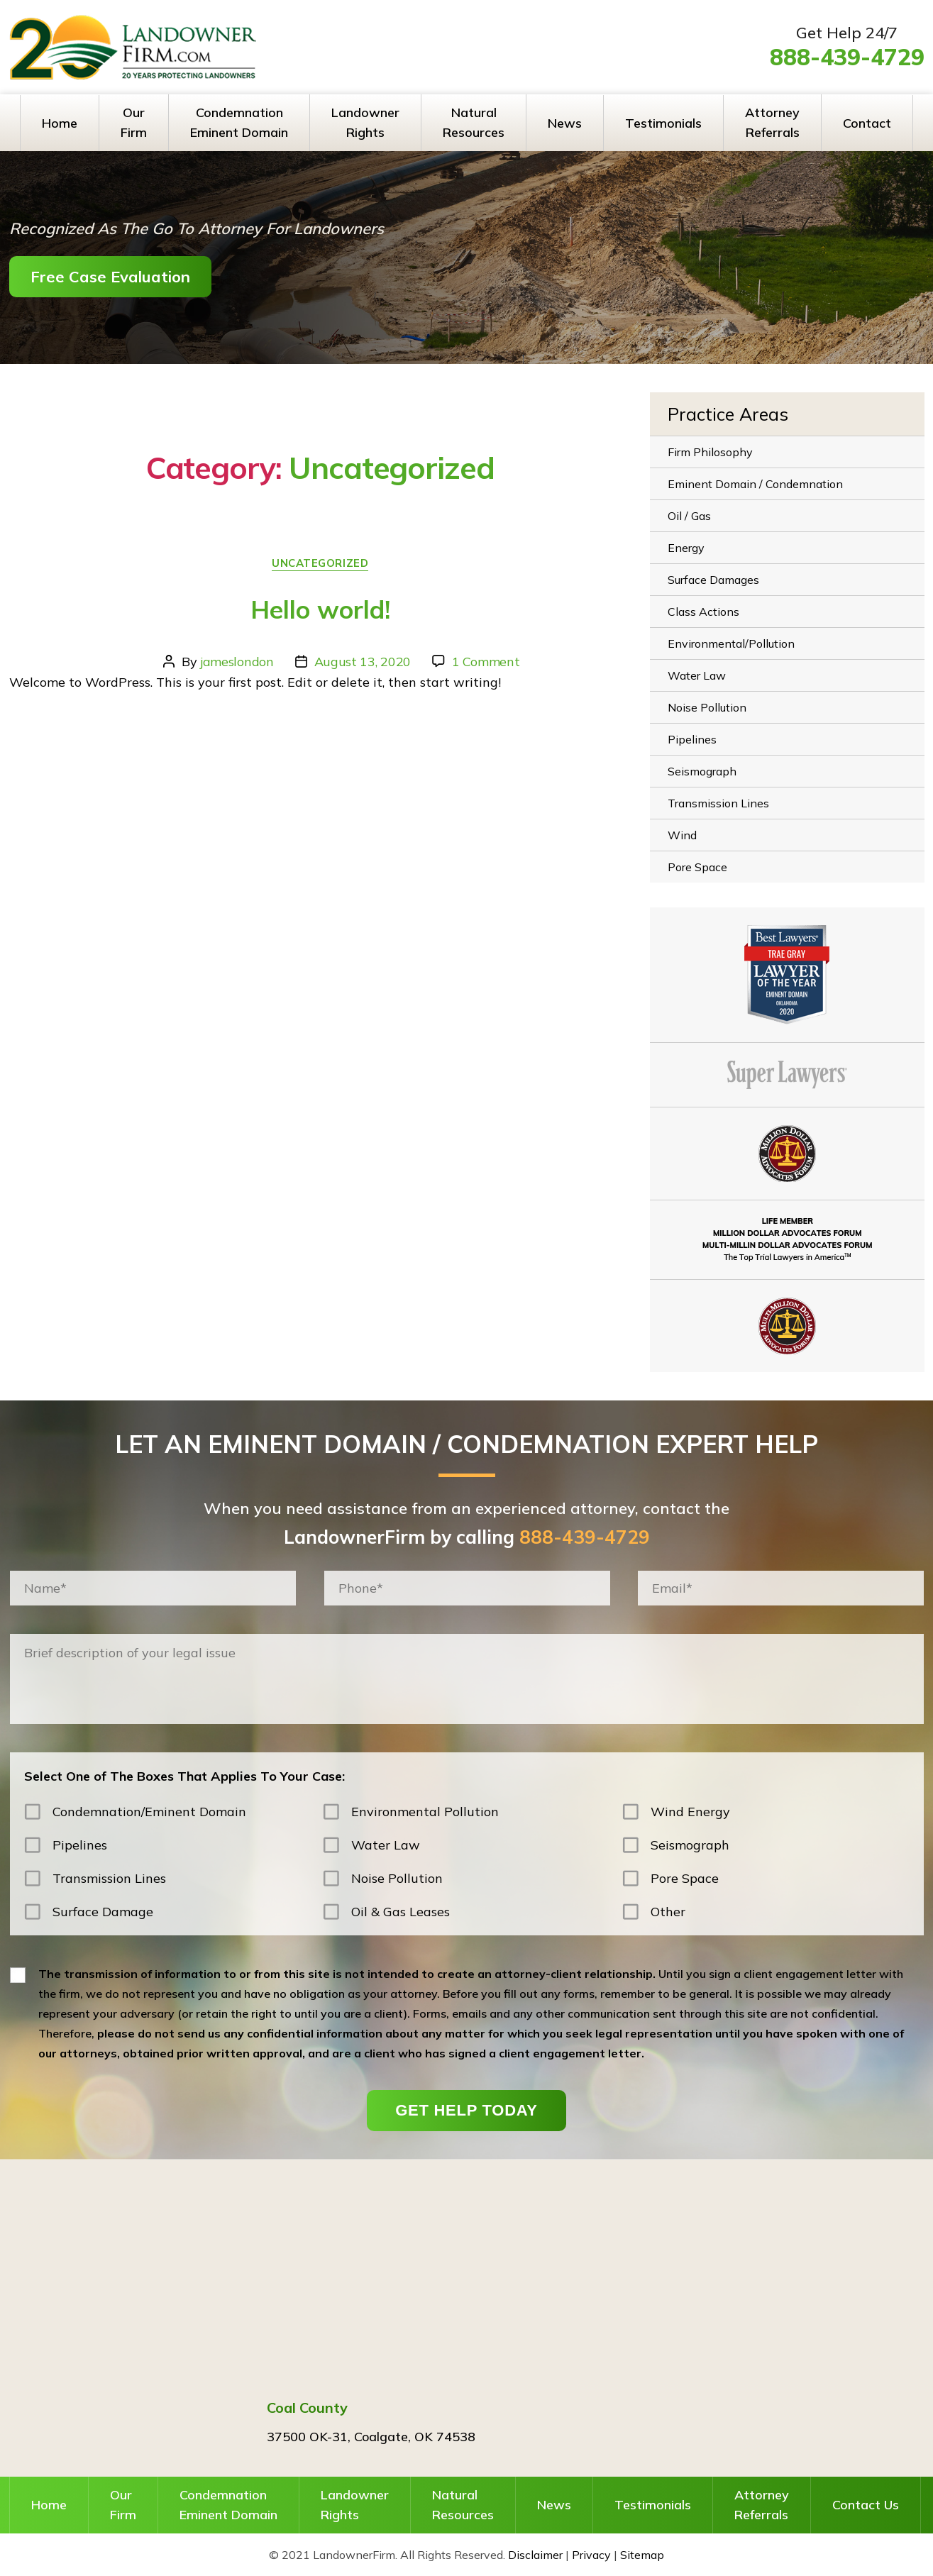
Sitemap (642, 2555)
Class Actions (703, 611)
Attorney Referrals (772, 122)
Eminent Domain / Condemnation (755, 484)
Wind (682, 835)
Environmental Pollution (425, 1811)
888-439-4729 (847, 57)
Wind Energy (690, 1811)
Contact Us (865, 2505)
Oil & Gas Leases (400, 1911)
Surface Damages (713, 580)
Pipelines (692, 739)
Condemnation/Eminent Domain (149, 1811)
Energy (686, 548)
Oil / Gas (689, 516)
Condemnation (228, 2506)
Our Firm (134, 122)
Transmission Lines (718, 803)
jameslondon (237, 661)
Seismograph (702, 771)
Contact (867, 123)
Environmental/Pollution (731, 643)
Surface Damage (103, 1911)
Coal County (307, 2407)
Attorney (761, 2506)
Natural (463, 2506)
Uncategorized (320, 563)
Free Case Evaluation (110, 277)
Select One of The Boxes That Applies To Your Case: (184, 1776)
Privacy (591, 2555)
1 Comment (485, 661)
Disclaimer (535, 2555)
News (565, 123)
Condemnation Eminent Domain (239, 122)
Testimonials (663, 123)
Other (668, 1911)
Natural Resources (473, 122)
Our (123, 2506)
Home (59, 123)
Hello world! (320, 609)
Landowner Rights (365, 122)
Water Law (697, 675)
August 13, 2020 (362, 661)
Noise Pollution (707, 707)
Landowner (355, 2506)
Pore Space (697, 867)
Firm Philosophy (710, 452)
